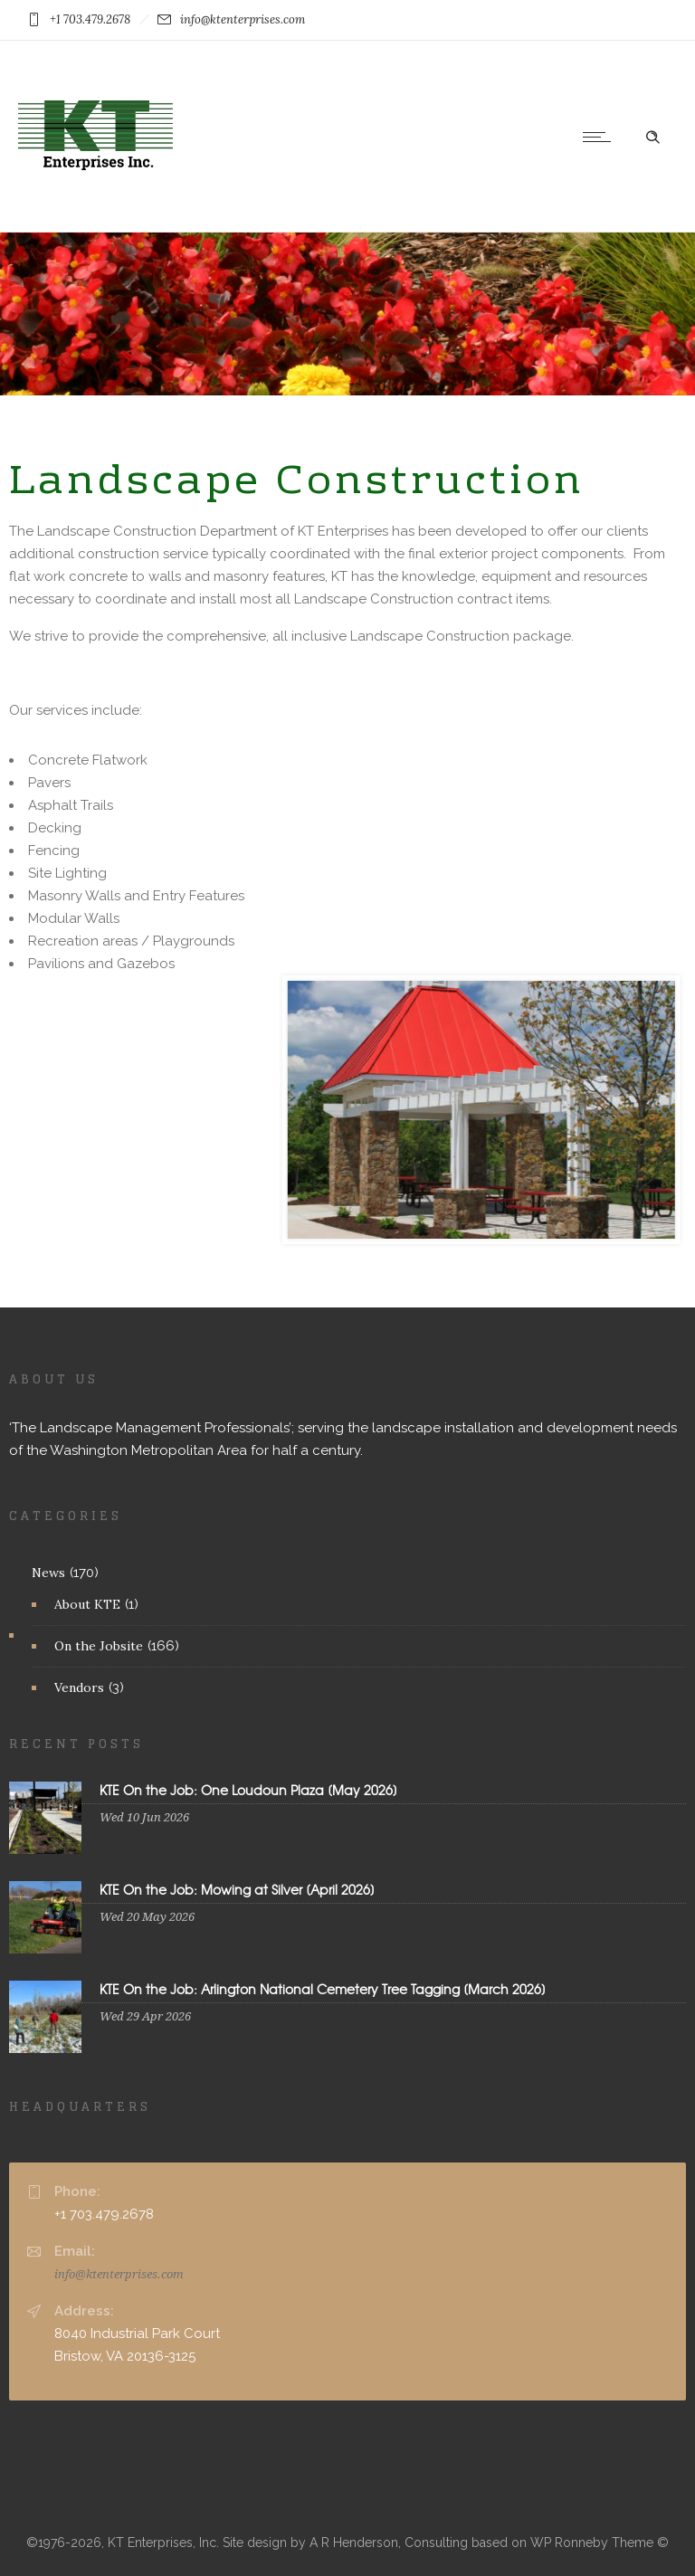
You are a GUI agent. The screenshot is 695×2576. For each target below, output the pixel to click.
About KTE (87, 1604)
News (48, 1572)
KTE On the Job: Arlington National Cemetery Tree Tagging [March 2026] (323, 1989)
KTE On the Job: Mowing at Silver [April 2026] (237, 1889)
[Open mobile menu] (601, 137)
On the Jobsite (98, 1646)
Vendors (79, 1687)
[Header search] (652, 135)
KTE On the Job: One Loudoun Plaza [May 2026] (248, 1790)
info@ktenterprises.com (119, 2274)
